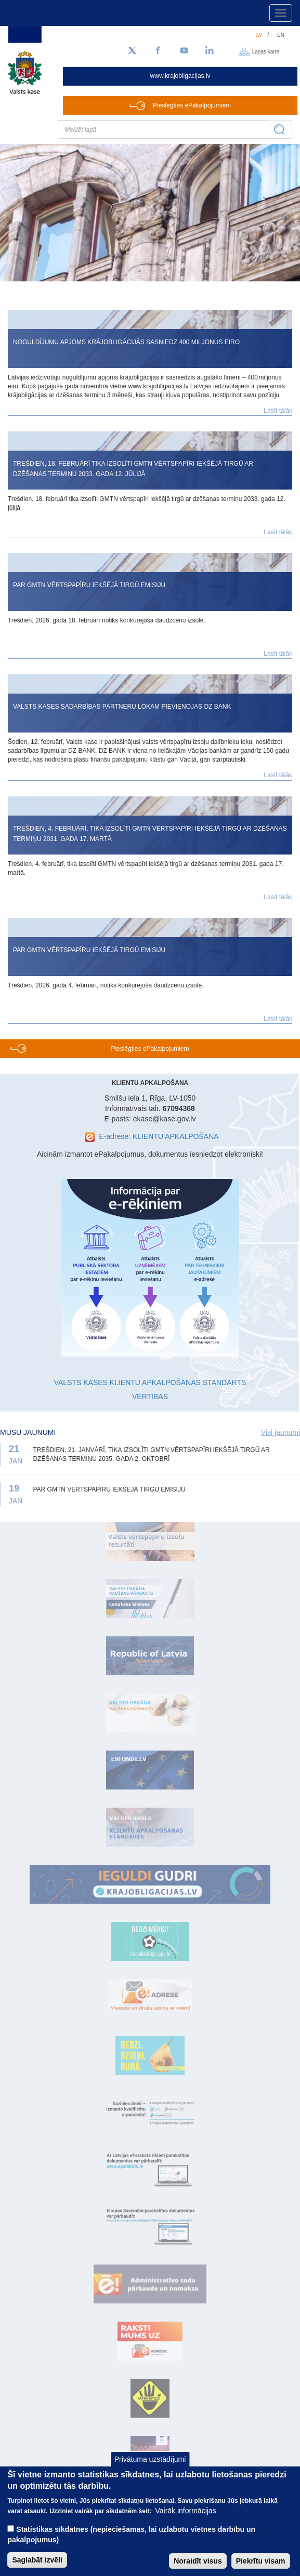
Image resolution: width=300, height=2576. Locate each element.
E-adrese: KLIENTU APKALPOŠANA (158, 1136)
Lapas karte (265, 51)
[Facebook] (158, 51)
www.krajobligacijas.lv (180, 75)
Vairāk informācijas (185, 2522)
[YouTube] (184, 51)
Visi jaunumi (280, 1432)
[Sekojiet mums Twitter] (132, 51)
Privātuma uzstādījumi (150, 2470)
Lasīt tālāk (278, 410)
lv (259, 35)
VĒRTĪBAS (150, 1396)
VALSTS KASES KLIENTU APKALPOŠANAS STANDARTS (150, 1382)
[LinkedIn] (210, 51)
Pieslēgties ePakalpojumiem (192, 105)
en (280, 35)
